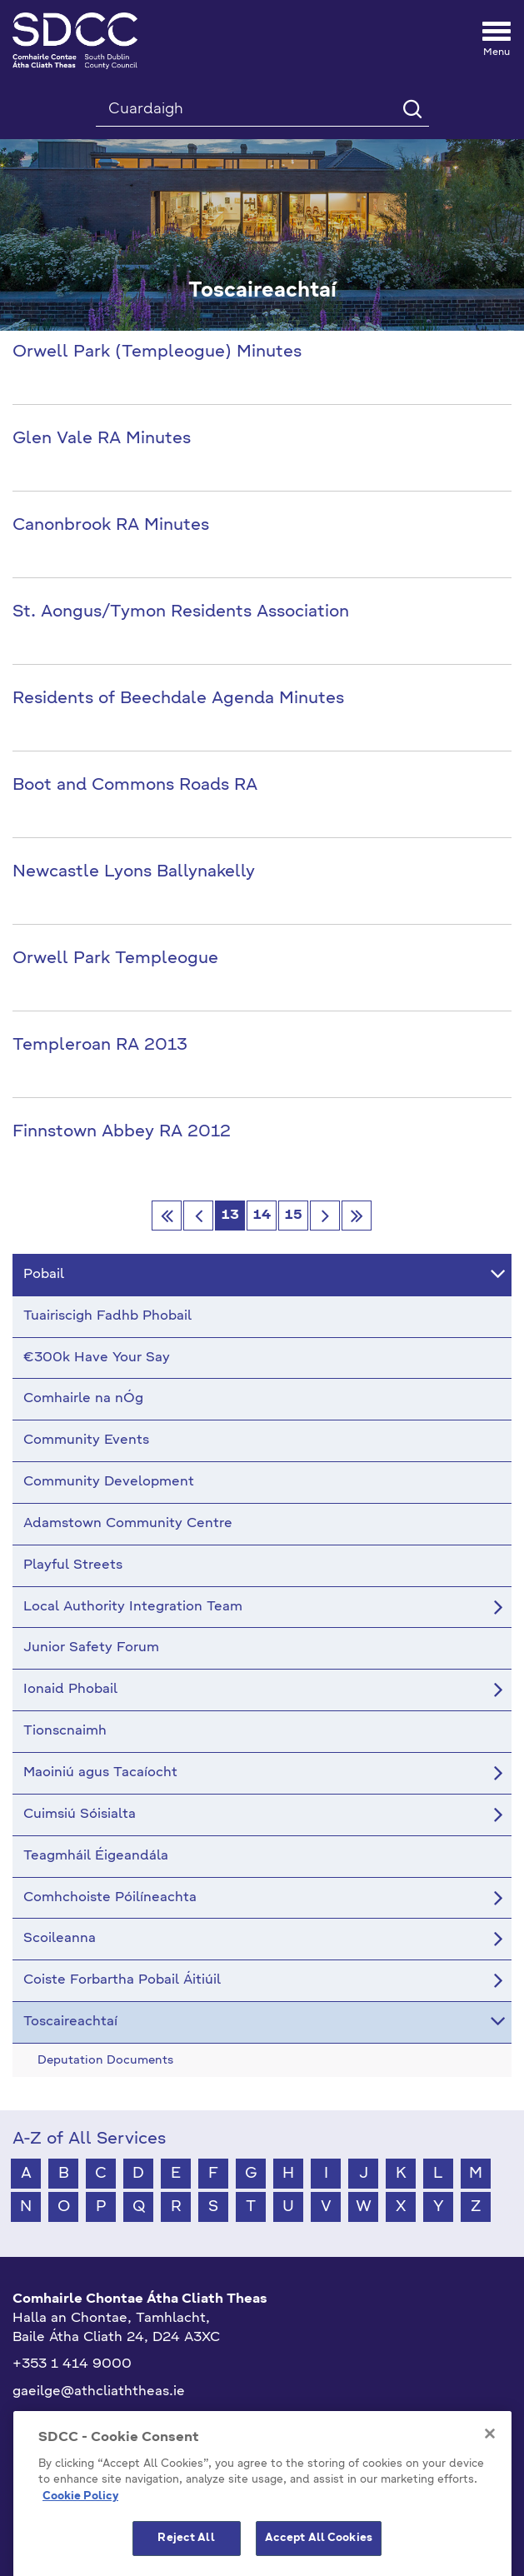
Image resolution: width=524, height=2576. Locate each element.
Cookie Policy (80, 2542)
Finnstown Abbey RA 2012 (121, 1132)
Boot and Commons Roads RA (134, 785)
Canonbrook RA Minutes (110, 525)
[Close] (490, 2479)
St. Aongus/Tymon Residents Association (180, 612)
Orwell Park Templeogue (115, 959)
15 (293, 1215)
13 (230, 1215)
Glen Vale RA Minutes (101, 439)
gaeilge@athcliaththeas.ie (98, 2392)
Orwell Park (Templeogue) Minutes (157, 352)
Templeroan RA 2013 (99, 1045)
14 (262, 1215)
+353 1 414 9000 (72, 2364)
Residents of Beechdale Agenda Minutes (178, 699)
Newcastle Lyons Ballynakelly (133, 872)
